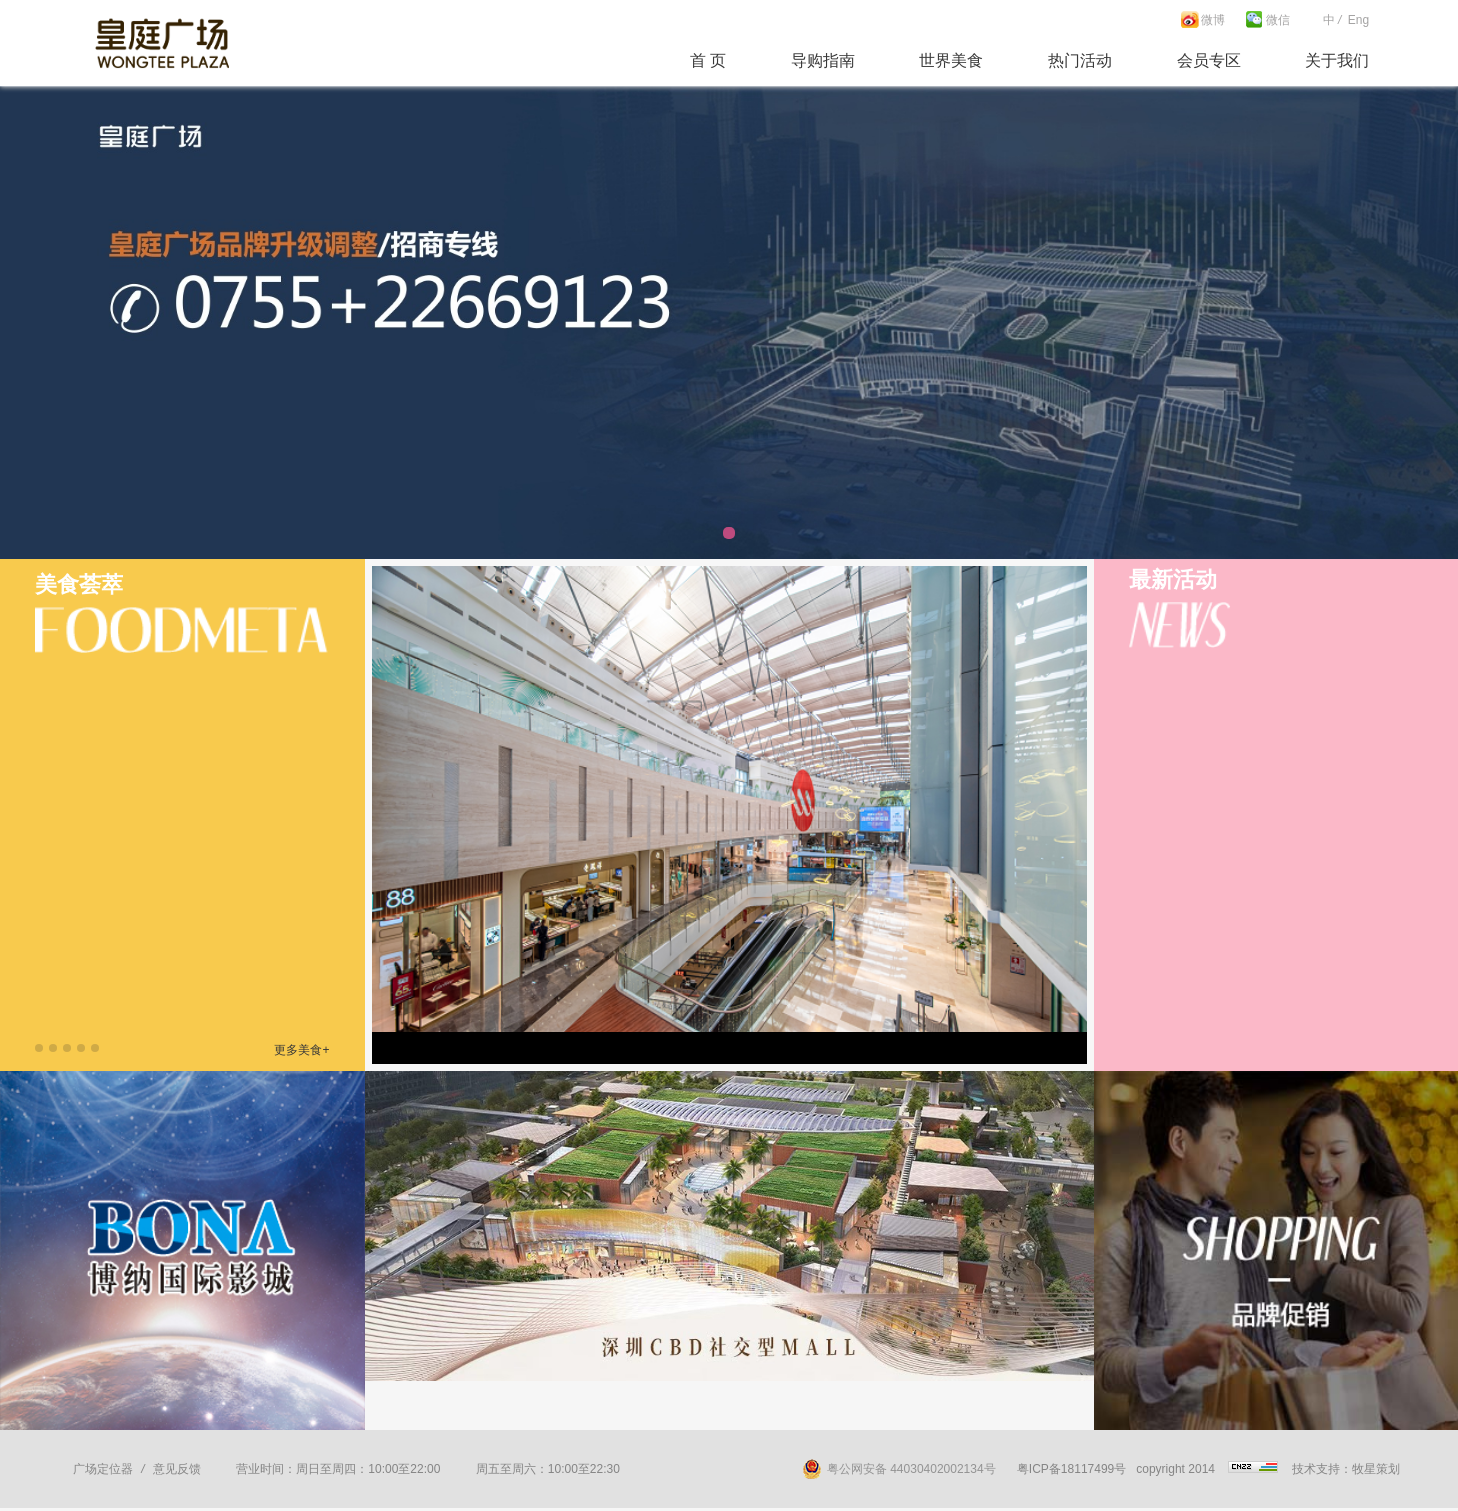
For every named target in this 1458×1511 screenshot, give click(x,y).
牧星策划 (1376, 1469)
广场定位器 (103, 1469)
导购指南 (823, 60)
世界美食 (951, 60)
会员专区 (1209, 60)
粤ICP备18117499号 (1071, 1469)
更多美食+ (301, 1050)
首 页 (708, 60)
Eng (1358, 20)
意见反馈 (177, 1469)
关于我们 (1337, 60)
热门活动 (1080, 60)
